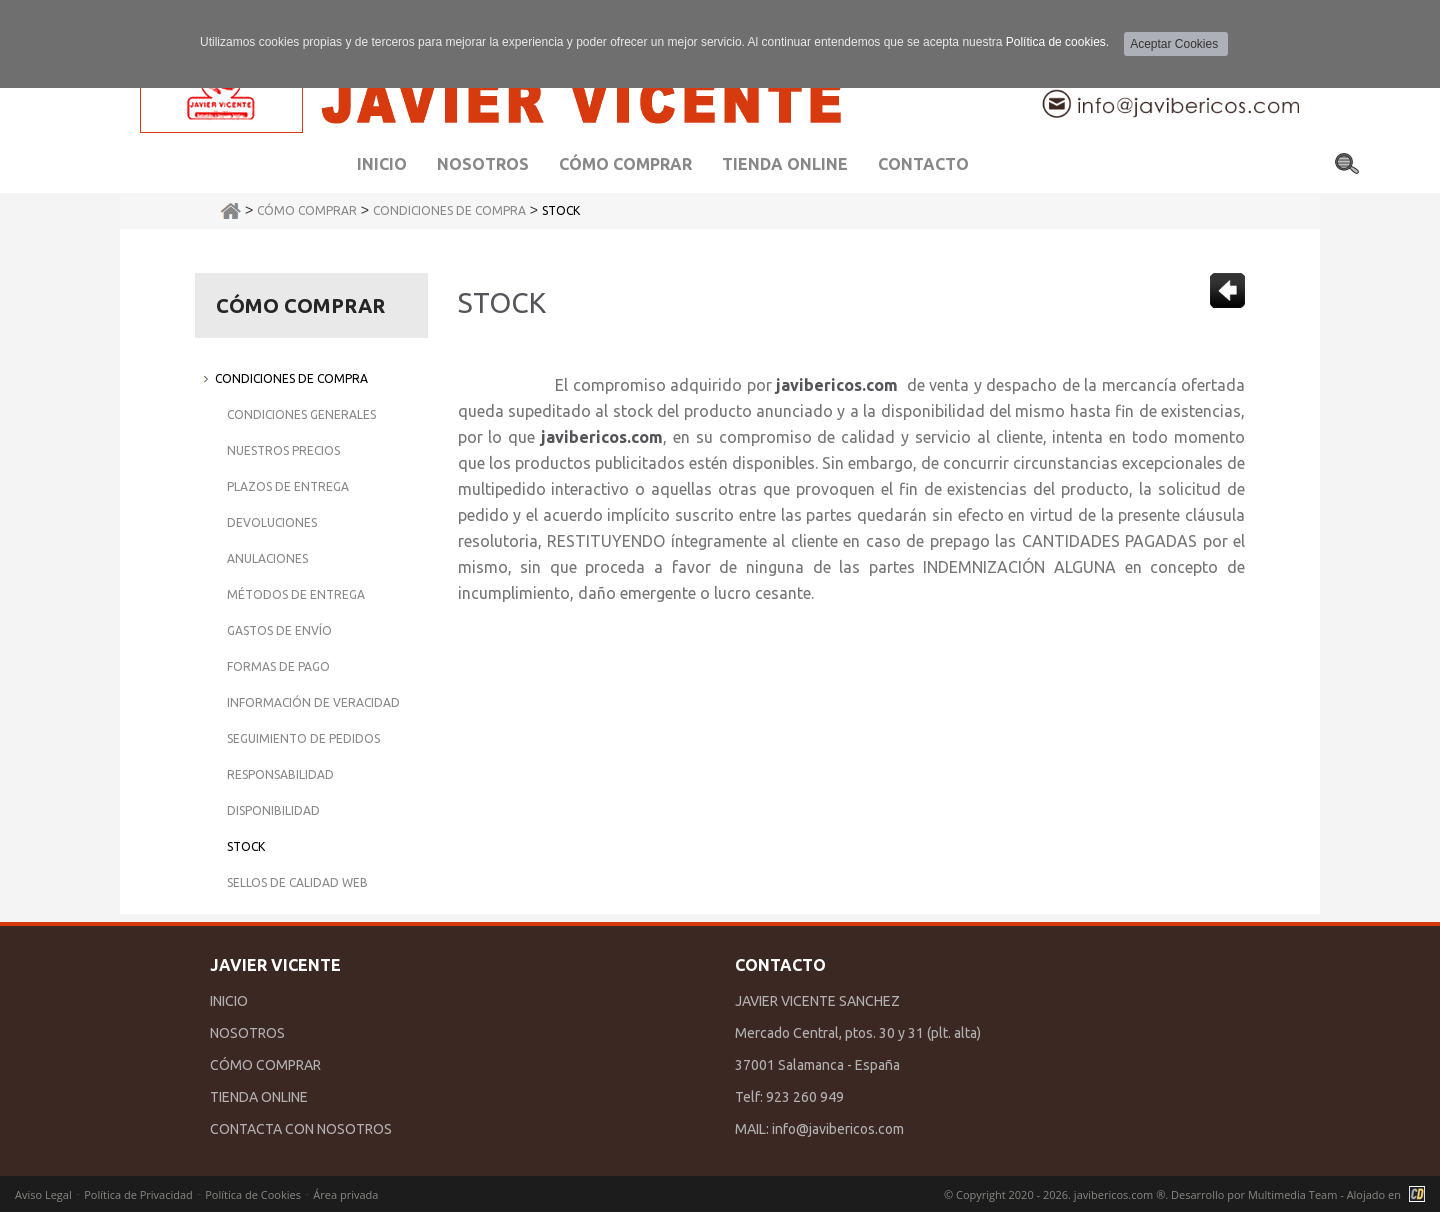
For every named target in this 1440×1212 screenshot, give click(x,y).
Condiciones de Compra (449, 210)
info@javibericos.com (838, 1129)
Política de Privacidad (138, 1194)
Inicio (382, 164)
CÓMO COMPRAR (265, 1065)
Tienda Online (785, 164)
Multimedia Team (1292, 1194)
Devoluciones (272, 522)
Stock (561, 210)
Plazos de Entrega (288, 486)
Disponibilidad (273, 810)
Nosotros (483, 164)
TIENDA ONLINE (259, 1097)
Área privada (345, 1194)
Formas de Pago (278, 666)
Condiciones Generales (301, 414)
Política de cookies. (1057, 42)
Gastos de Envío (279, 630)
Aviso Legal (43, 1194)
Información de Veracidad (313, 702)
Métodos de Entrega (296, 594)
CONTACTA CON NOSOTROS (301, 1129)
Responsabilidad (280, 774)
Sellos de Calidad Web (297, 882)
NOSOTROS (247, 1033)
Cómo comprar (625, 164)
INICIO (229, 1001)
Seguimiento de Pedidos (303, 738)
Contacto (923, 164)
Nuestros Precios (283, 450)
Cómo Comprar (307, 210)
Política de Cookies (253, 1194)
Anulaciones (267, 558)
